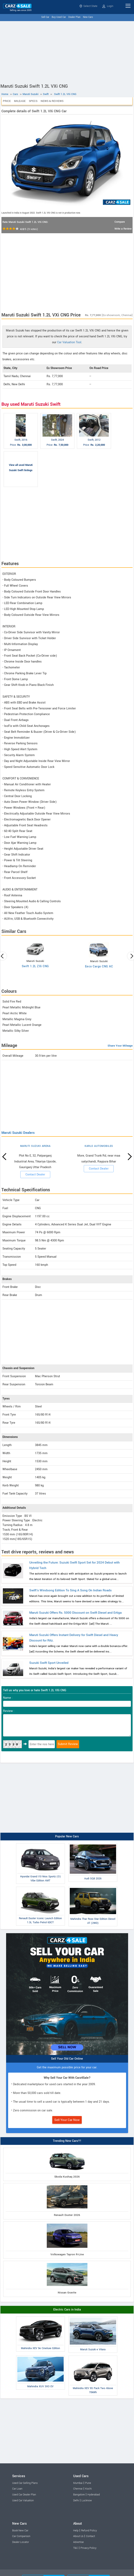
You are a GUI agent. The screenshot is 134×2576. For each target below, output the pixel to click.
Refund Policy (89, 2530)
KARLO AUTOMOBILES (99, 1146)
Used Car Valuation (23, 2500)
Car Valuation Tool (69, 342)
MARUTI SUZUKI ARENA (35, 1146)
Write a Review (123, 229)
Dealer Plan (74, 17)
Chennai (78, 2489)
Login (107, 6)
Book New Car (20, 2530)
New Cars (88, 17)
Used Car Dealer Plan (24, 2494)
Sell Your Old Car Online (67, 2059)
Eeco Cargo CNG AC (99, 966)
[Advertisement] (67, 51)
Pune (88, 2483)
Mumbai (78, 2483)
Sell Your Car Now (67, 2120)
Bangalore (79, 2494)
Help (75, 2530)
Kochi (88, 2489)
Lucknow (87, 2500)
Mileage (20, 101)
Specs (33, 101)
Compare (119, 222)
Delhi (76, 2500)
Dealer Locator (20, 2542)
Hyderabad (93, 2494)
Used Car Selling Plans (25, 2483)
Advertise (78, 2542)
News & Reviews (52, 101)
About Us (78, 2536)
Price (7, 101)
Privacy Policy (88, 2548)
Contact (90, 2536)
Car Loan (17, 2489)
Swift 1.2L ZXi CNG (35, 966)
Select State (88, 6)
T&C (75, 2548)
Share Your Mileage (120, 1046)
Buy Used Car (59, 17)
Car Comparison (21, 2536)
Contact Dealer (35, 1174)
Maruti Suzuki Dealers (18, 1132)
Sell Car (45, 17)
